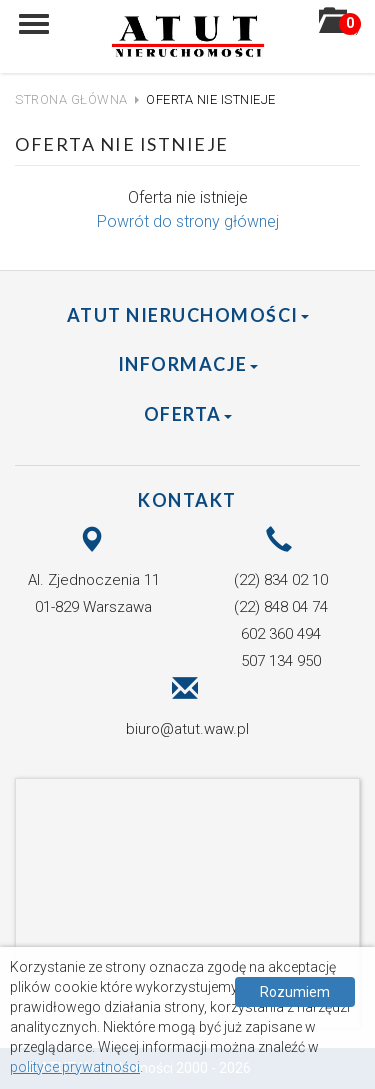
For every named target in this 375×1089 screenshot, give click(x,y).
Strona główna (71, 99)
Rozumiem (295, 992)
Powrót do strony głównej (188, 221)
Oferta (188, 414)
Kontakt (187, 500)
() (339, 27)
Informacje (188, 364)
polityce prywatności (75, 1067)
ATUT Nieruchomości (188, 315)
